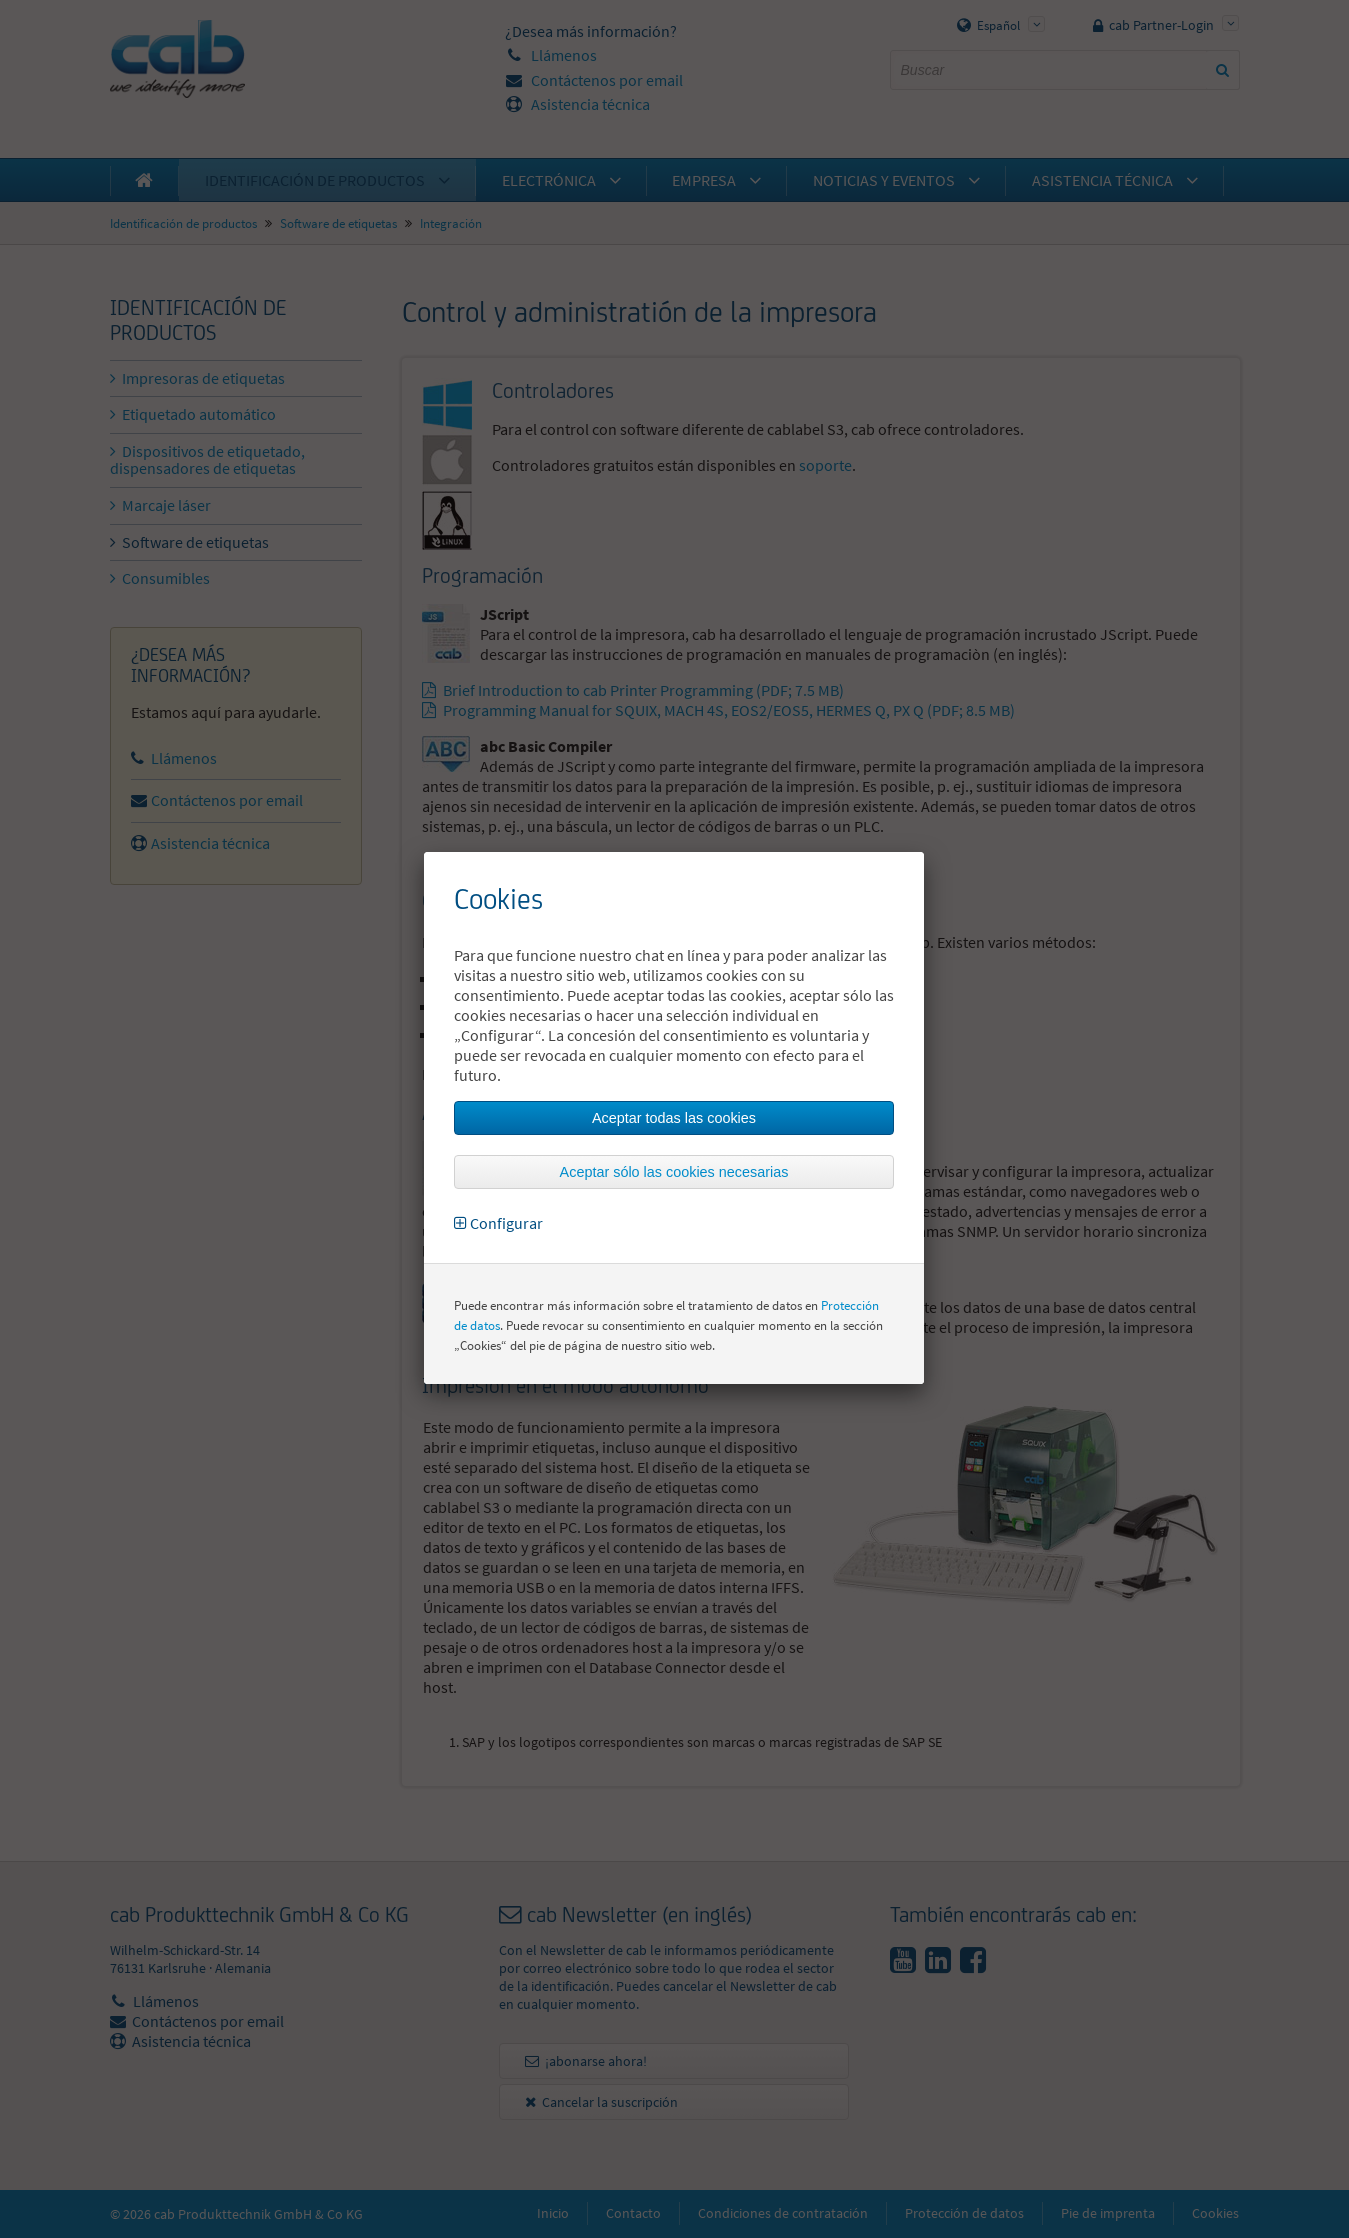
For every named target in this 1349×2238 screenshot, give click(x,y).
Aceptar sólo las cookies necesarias (674, 1172)
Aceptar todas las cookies (674, 1118)
